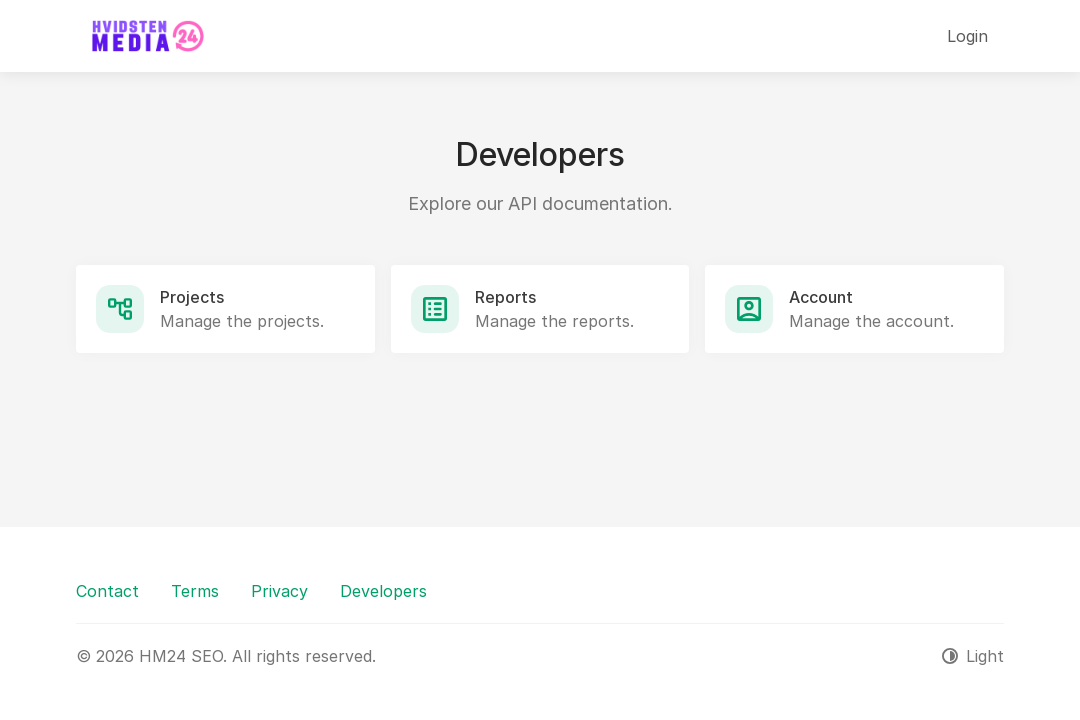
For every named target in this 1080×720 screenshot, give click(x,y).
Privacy (279, 591)
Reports (505, 297)
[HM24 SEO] (146, 36)
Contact (107, 591)
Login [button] (967, 36)
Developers (383, 591)
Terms (195, 591)
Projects (192, 297)
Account (821, 297)
